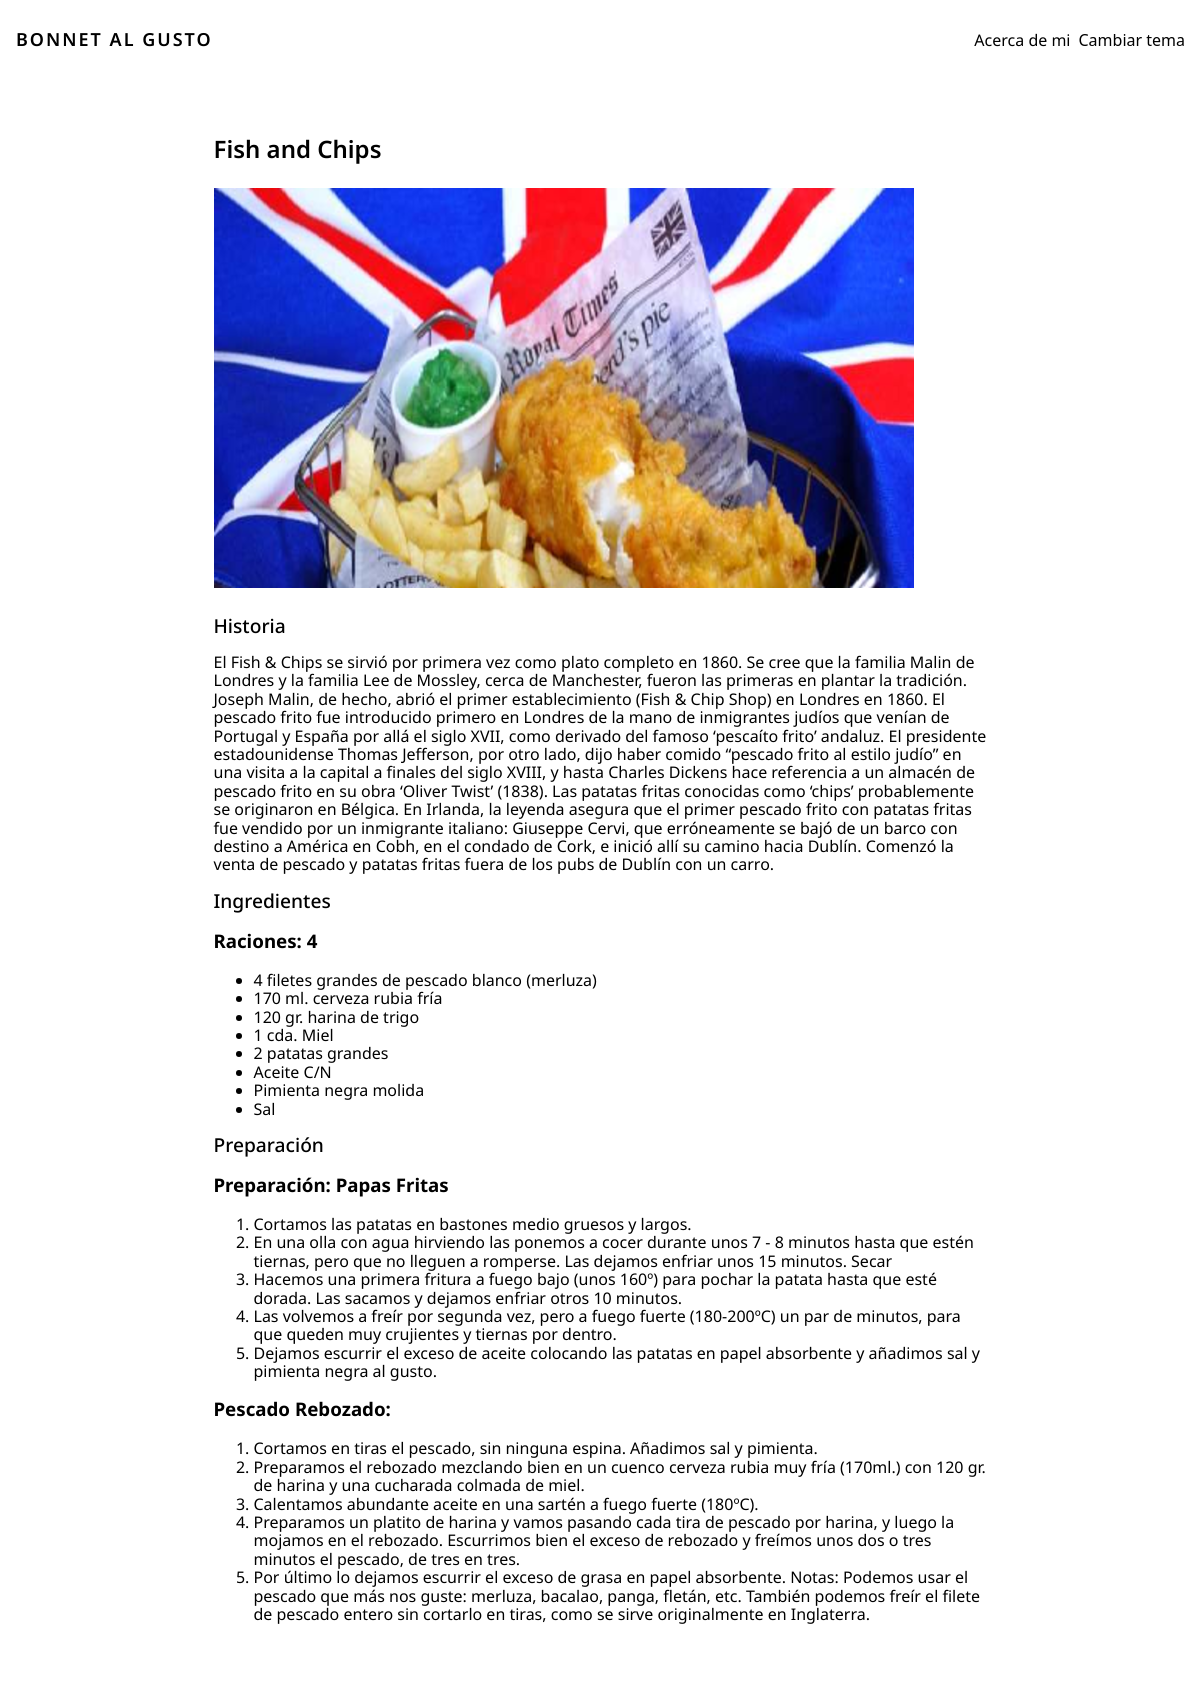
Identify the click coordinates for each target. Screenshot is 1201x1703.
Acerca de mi (1022, 40)
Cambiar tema (1132, 40)
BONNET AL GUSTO (114, 40)
